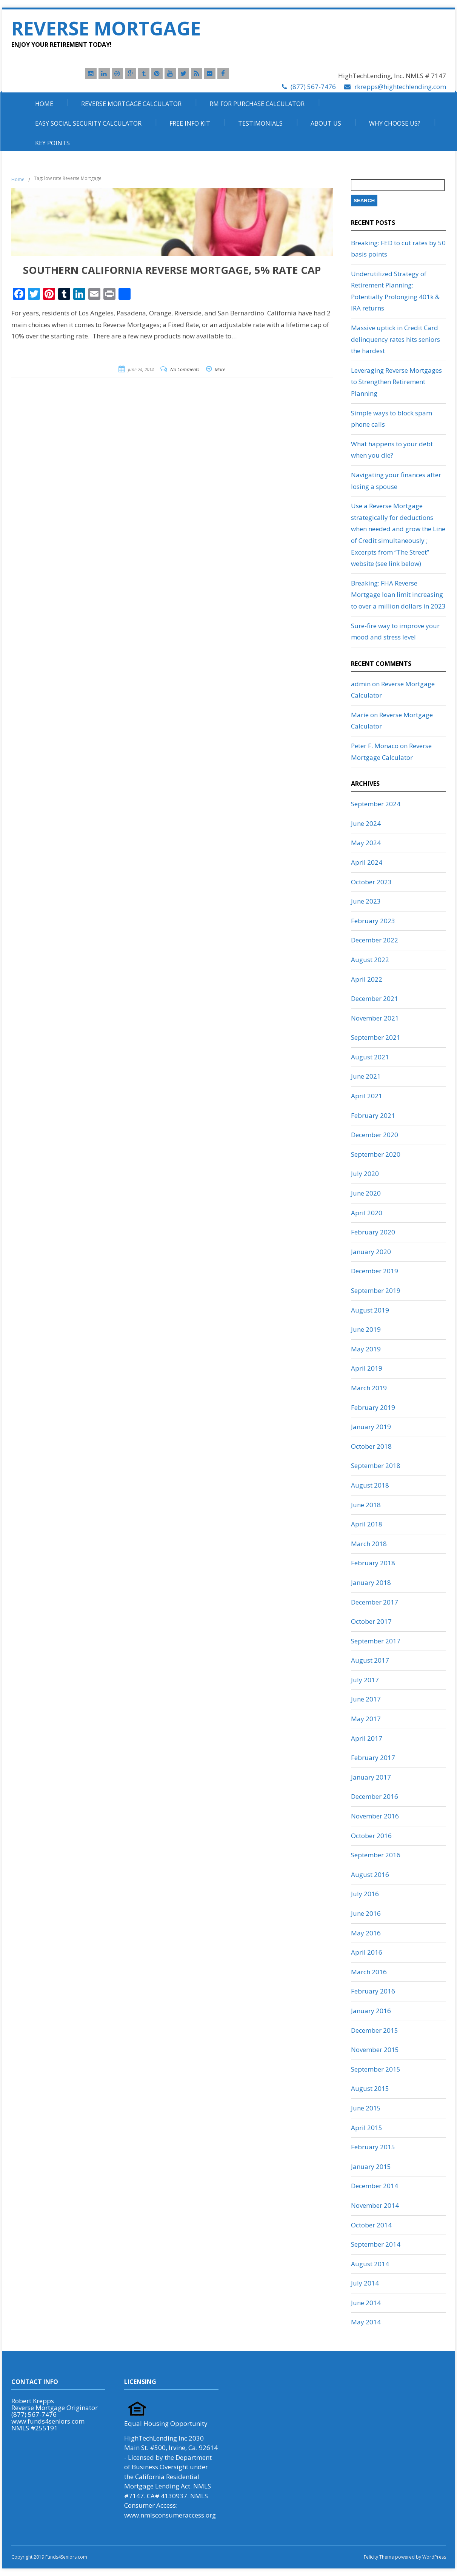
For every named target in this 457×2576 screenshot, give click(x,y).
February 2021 (373, 1115)
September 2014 (375, 2244)
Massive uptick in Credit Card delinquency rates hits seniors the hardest (395, 339)
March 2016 (369, 1971)
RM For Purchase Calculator (257, 104)
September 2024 (375, 803)
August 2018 (370, 1485)
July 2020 (365, 1173)
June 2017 (366, 1699)
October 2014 (371, 2225)
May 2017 (366, 1718)
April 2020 (366, 1212)
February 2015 (373, 2147)
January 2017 (371, 1777)
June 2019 (366, 1329)
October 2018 (371, 1446)
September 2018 (375, 1465)
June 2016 (366, 1913)
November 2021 (375, 1018)
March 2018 (369, 1543)
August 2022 (370, 959)
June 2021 (366, 1076)
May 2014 (366, 2322)
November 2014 (375, 2205)
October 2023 (371, 882)
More (220, 369)
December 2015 (374, 2030)
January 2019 (371, 1426)
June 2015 (366, 2108)
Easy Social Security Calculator (88, 123)
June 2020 (366, 1193)
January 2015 (371, 2166)
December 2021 (374, 998)
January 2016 (371, 2010)
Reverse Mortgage (106, 28)
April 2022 (366, 979)
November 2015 (375, 2049)
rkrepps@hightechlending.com (400, 86)
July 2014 (365, 2283)
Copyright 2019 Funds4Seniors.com (49, 2557)
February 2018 (373, 1563)
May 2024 (366, 842)
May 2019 (366, 1349)
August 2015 (370, 2088)
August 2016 (370, 1874)
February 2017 (373, 1757)
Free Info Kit (189, 123)
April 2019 (366, 1368)
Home (44, 104)
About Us (326, 123)
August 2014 (370, 2263)
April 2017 (366, 1738)
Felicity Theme (379, 2557)
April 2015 (366, 2127)
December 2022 (374, 940)
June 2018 (366, 1504)
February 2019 (373, 1407)
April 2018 (366, 1524)
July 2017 (365, 1679)
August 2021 (370, 1057)
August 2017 (370, 1660)
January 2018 (371, 1582)
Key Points (52, 143)
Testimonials (260, 123)
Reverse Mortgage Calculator (131, 104)
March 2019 (369, 1387)
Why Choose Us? (394, 123)
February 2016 (373, 1991)
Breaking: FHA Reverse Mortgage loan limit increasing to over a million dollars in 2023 (398, 594)
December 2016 (374, 1796)
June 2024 (366, 823)
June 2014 (366, 2302)
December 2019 (374, 1270)
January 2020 (371, 1251)
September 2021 (375, 1037)
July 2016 (365, 1893)
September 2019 (375, 1290)
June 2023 (366, 901)
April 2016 (366, 1952)
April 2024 (366, 862)
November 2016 (375, 1816)
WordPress (433, 2557)
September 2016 (375, 1855)
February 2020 (373, 1232)
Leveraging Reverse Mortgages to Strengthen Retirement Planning (396, 382)
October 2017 (371, 1621)
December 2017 (374, 1602)
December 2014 (374, 2185)
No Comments (184, 369)
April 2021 (366, 1095)
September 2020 (375, 1154)
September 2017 (375, 1641)
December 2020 (374, 1134)
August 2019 (370, 1310)
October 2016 (371, 1835)
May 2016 (366, 1933)
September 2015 (375, 2069)
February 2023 (373, 920)
